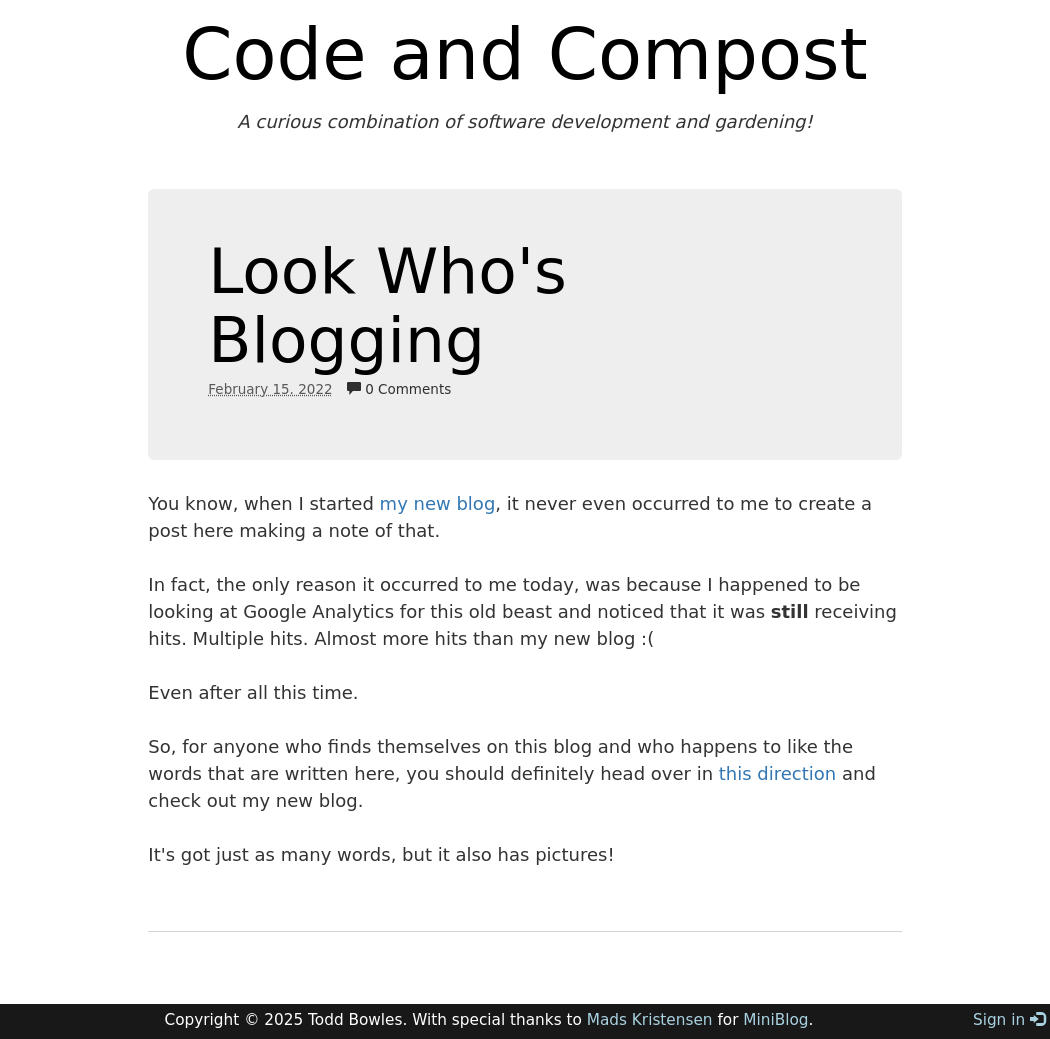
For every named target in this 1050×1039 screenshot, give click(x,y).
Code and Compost (525, 54)
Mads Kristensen (650, 1020)
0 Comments (399, 389)
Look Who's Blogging (387, 306)
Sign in (1009, 1020)
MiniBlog (775, 1020)
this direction (777, 773)
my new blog (438, 503)
